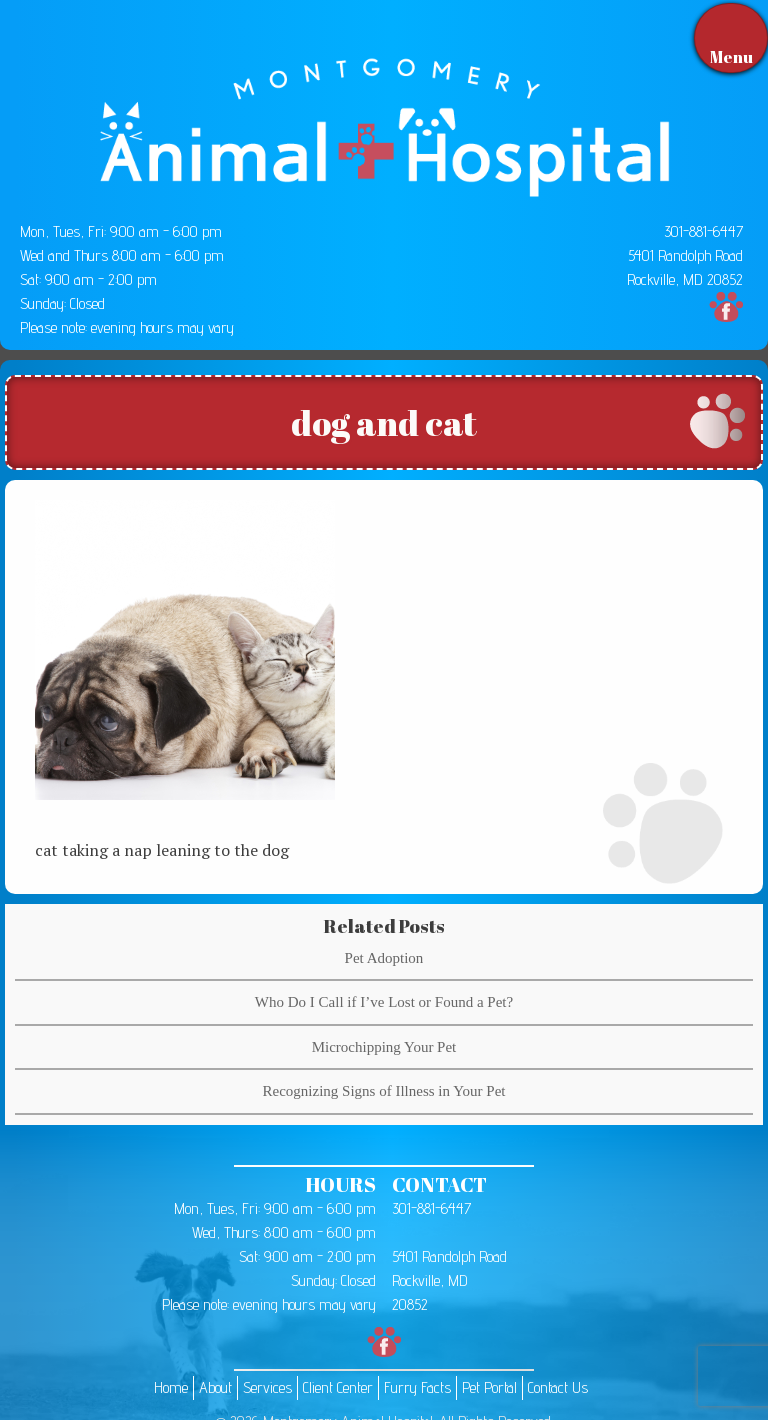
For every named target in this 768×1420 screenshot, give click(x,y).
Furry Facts (417, 1387)
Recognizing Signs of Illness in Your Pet (384, 1091)
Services (267, 1387)
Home (171, 1387)
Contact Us (558, 1387)
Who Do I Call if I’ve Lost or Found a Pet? (384, 1002)
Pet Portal (489, 1387)
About (215, 1387)
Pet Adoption (384, 958)
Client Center (338, 1387)
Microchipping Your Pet (384, 1047)
